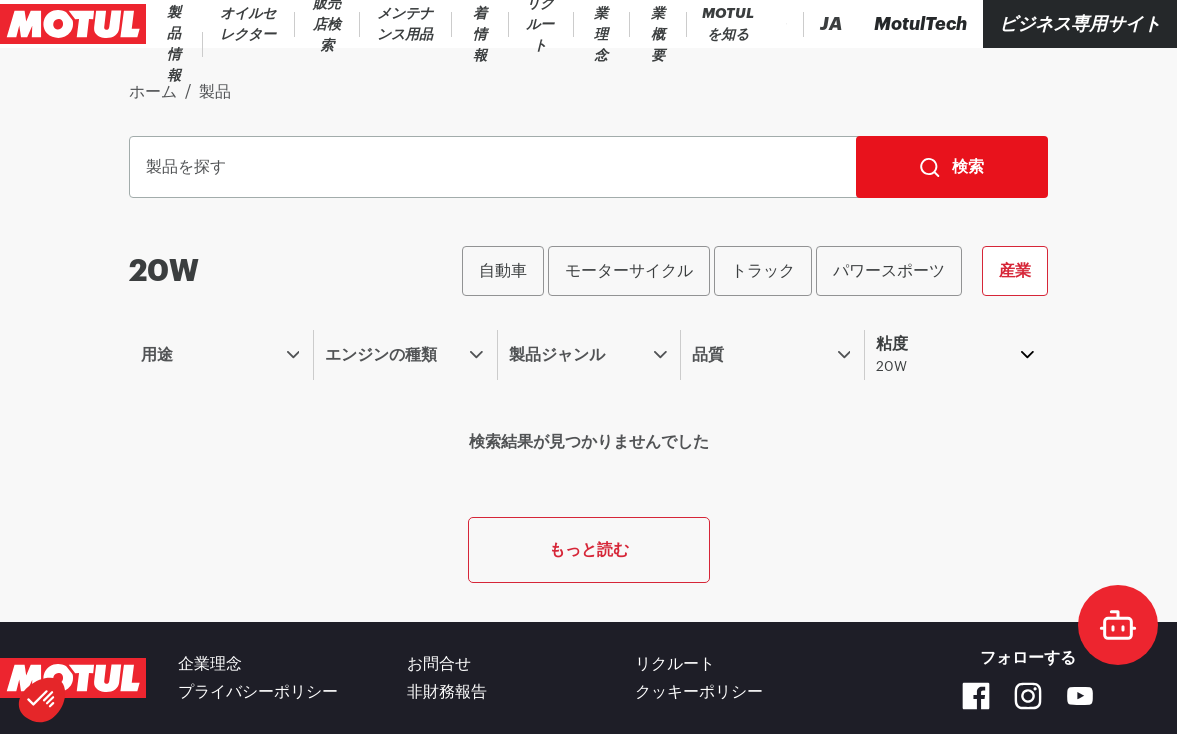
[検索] (952, 167)
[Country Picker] (772, 24)
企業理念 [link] (210, 664)
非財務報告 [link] (447, 692)
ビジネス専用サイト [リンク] (1080, 24)
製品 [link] (215, 92)
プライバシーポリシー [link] (258, 692)
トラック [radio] (763, 270)
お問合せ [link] (439, 664)
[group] (755, 271)
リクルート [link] (675, 664)
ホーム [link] (153, 92)
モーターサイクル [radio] (629, 270)
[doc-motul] (1118, 625)
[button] (42, 700)
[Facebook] (976, 696)
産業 (1015, 270)
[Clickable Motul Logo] (73, 24)
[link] (306, 24)
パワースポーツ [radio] (889, 270)
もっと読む (589, 549)
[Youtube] (1080, 696)
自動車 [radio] (503, 270)
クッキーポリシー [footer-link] (699, 692)
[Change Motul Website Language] (831, 24)
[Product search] (724, 24)
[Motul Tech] (920, 24)
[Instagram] (1028, 696)
